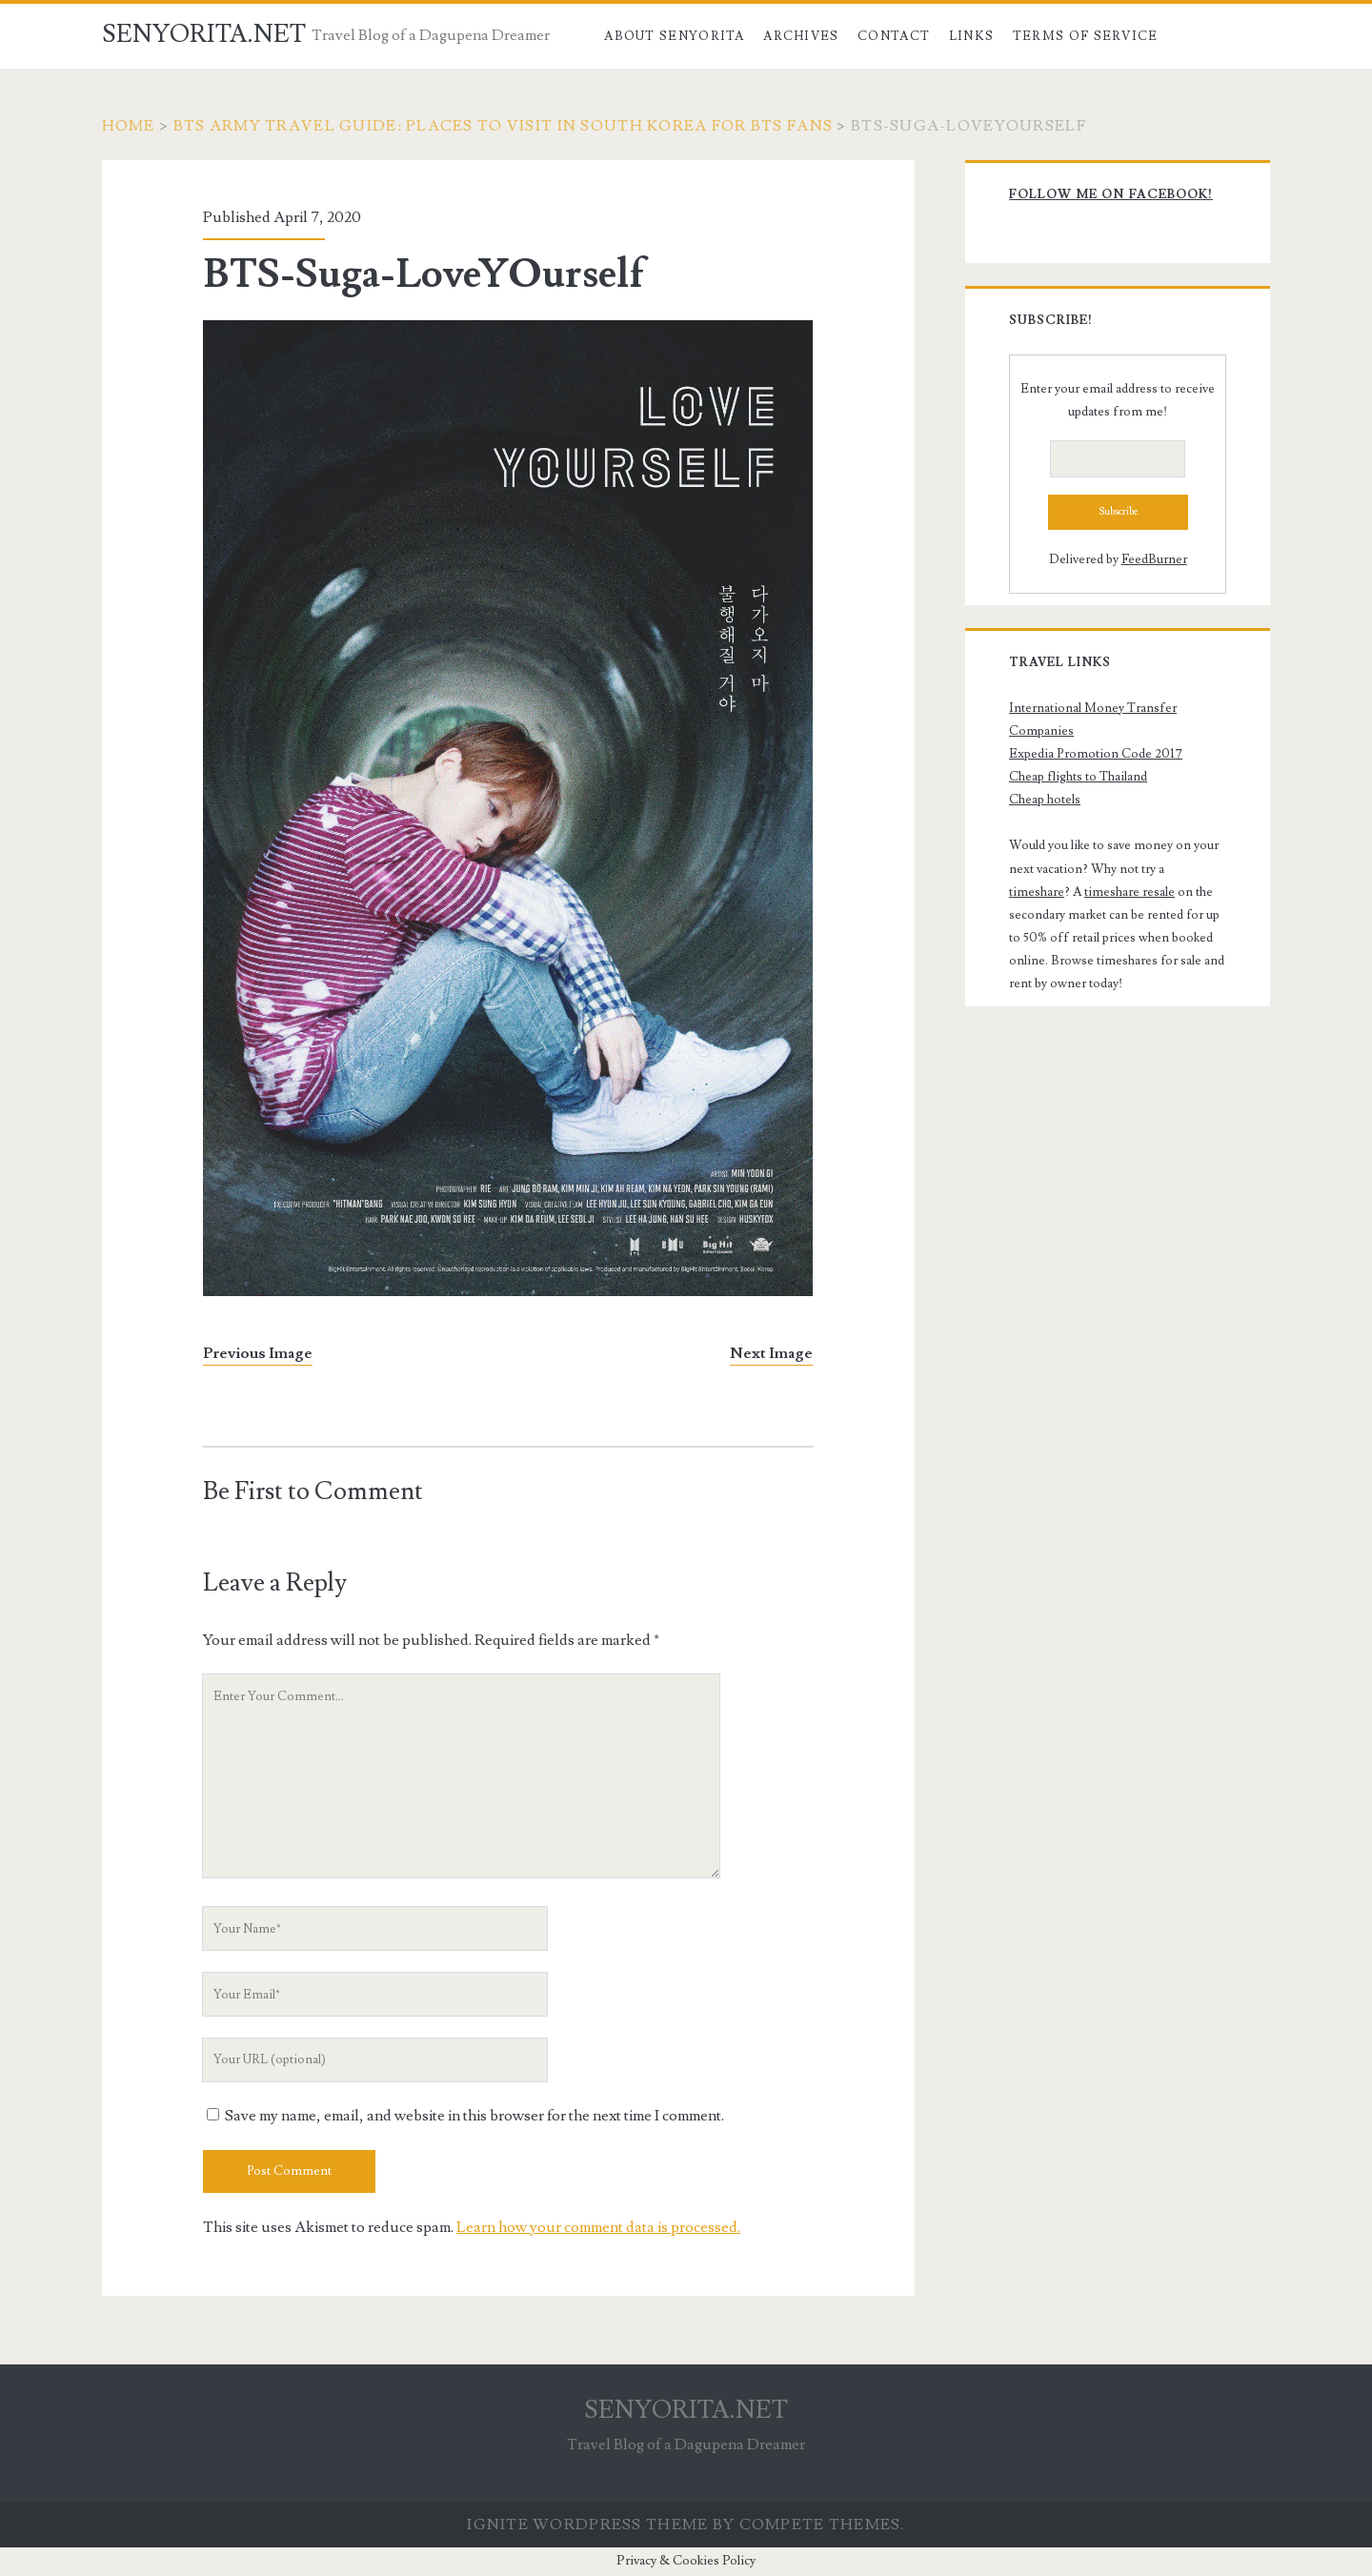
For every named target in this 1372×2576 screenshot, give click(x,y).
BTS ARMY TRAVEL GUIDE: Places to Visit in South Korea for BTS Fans (503, 125)
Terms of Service (1086, 36)
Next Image (771, 1353)
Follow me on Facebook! (1111, 194)
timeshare (1036, 892)
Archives (800, 36)
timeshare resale (1129, 892)
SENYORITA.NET (204, 34)
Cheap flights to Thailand (1078, 776)
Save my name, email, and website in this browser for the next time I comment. (474, 2115)
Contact (894, 36)
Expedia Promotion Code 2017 (1095, 753)
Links (972, 36)
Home (128, 125)
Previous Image (258, 1353)
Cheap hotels (1044, 799)
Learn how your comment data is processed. (598, 2227)
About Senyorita (674, 36)
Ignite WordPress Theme (587, 2524)
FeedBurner (1154, 559)
